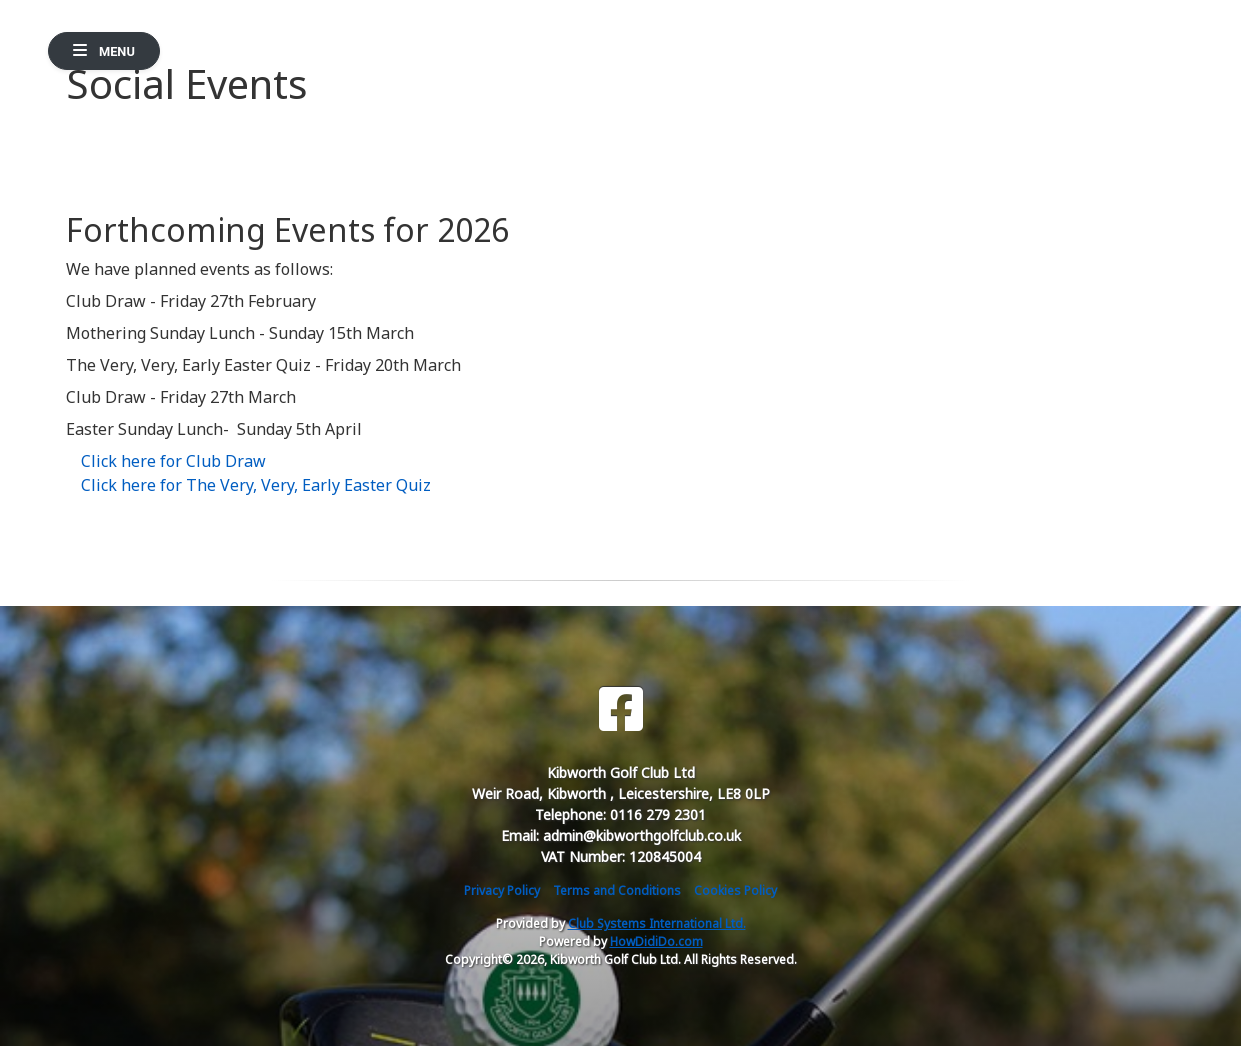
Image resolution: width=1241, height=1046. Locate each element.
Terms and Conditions (617, 890)
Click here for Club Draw (173, 461)
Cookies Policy (735, 890)
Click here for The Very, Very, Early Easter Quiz (256, 485)
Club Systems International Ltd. (657, 923)
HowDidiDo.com (656, 941)
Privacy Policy (502, 890)
